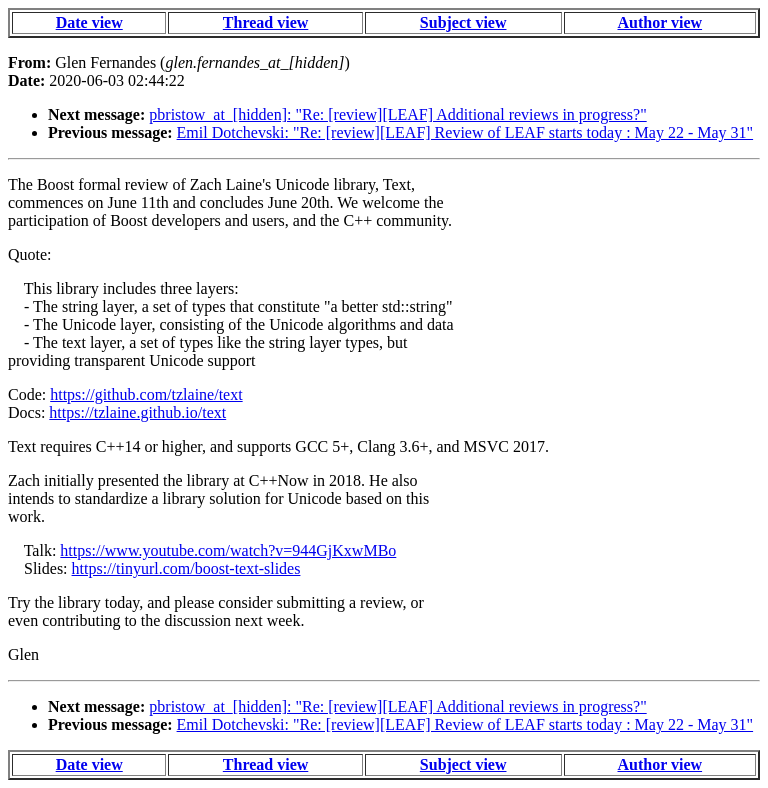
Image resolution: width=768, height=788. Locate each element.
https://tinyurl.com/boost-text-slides (186, 568)
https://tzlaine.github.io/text (137, 412)
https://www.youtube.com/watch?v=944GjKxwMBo (228, 550)
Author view (660, 22)
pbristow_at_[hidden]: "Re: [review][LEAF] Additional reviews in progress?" (397, 114)
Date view (89, 22)
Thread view (265, 22)
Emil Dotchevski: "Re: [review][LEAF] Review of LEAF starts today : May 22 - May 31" (465, 132)
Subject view (463, 22)
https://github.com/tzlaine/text (146, 394)
